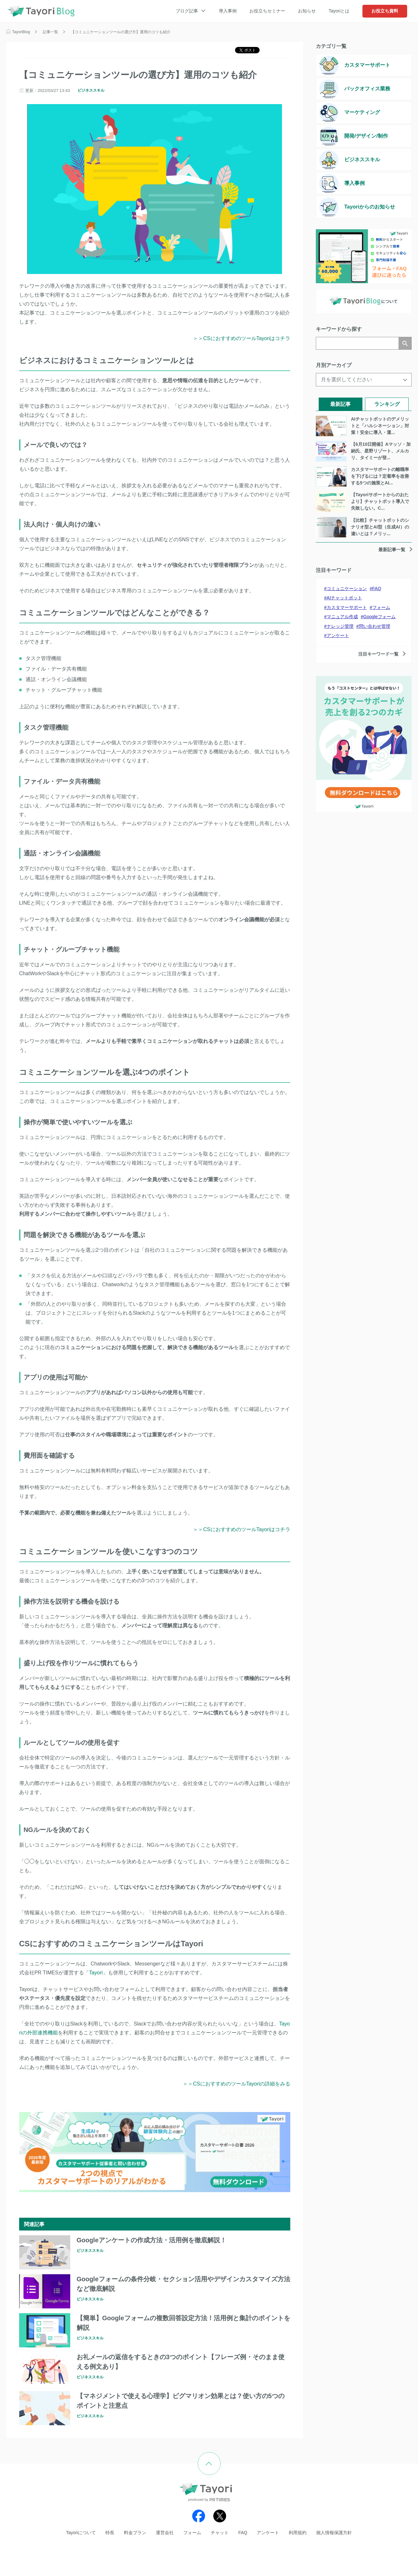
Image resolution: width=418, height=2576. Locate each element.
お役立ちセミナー (267, 10)
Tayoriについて (81, 2532)
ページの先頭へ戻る (220, 2456)
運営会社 (165, 2532)
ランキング (387, 404)
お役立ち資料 (384, 10)
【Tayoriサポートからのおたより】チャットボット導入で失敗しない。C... (380, 501)
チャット (220, 2532)
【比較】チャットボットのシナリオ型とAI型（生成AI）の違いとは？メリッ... (380, 527)
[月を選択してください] (363, 379)
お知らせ (307, 10)
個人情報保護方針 (334, 2532)
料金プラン (135, 2532)
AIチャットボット (344, 597)
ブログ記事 (187, 10)
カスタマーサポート (347, 607)
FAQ (376, 588)
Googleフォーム (379, 616)
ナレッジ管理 (340, 626)
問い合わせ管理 (374, 626)
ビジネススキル (91, 90)
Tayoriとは (339, 10)
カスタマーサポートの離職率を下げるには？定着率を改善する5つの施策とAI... (380, 476)
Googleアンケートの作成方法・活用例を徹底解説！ (151, 2240)
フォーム (381, 607)
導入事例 (228, 10)
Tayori (96, 1972)
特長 (109, 2532)
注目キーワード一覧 (378, 654)
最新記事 (340, 404)
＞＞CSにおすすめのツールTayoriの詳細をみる (236, 2083)
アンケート (338, 635)
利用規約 (298, 2532)
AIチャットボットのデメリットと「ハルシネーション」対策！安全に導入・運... (380, 425)
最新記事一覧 (391, 549)
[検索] (357, 343)
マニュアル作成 (342, 616)
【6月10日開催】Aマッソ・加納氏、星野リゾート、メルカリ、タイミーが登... (381, 451)
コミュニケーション (347, 588)
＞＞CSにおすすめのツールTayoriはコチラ (241, 338)
